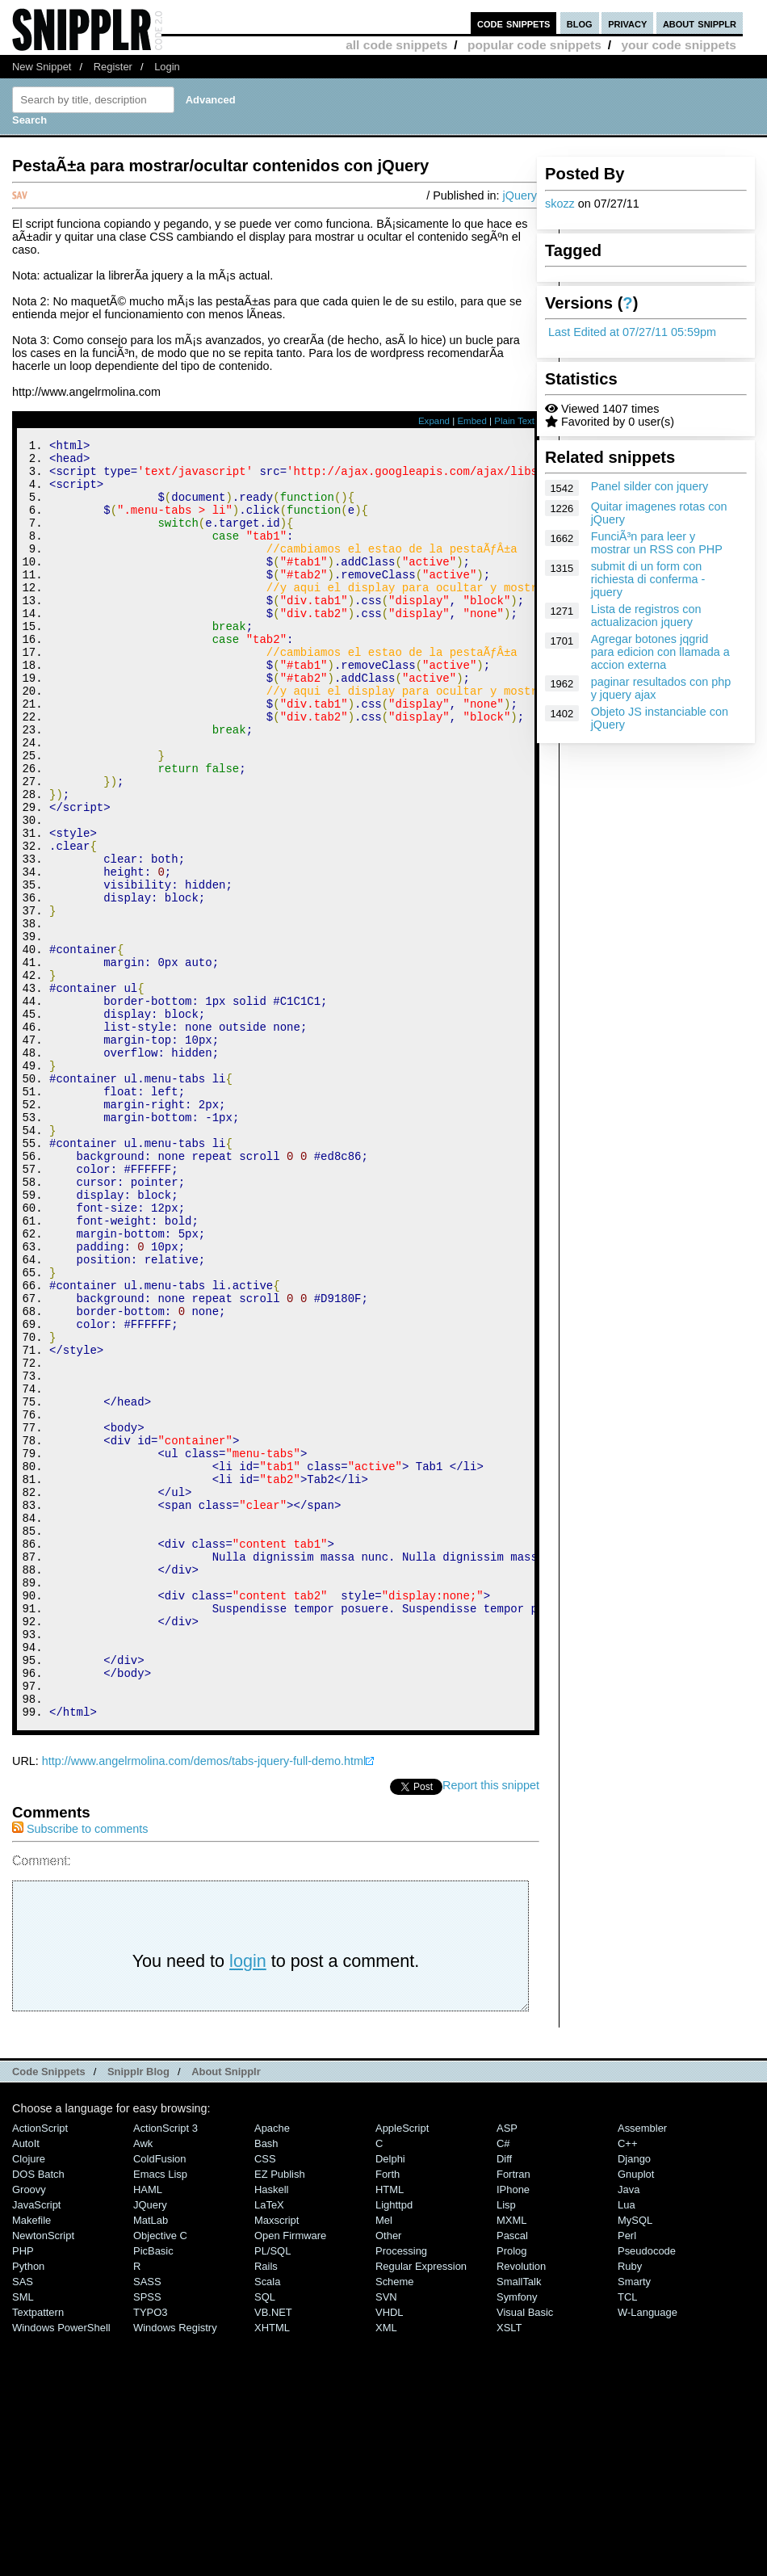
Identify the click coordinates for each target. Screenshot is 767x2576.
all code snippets (396, 45)
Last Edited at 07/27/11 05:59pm (632, 332)
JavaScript (36, 2445)
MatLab (150, 2460)
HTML (389, 2429)
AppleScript (402, 2368)
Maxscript (276, 2460)
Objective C (160, 2475)
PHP (23, 2491)
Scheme (394, 2521)
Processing (401, 2491)
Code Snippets (49, 2311)
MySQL (635, 2460)
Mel (383, 2460)
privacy (627, 23)
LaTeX (269, 2445)
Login (167, 67)
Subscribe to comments (80, 2068)
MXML (511, 2460)
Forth (387, 2414)
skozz (560, 203)
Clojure (28, 2399)
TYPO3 (150, 2552)
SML (23, 2537)
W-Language (647, 2552)
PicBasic (153, 2491)
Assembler (642, 2368)
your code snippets (678, 45)
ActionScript (40, 2368)
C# (503, 2383)
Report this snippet (490, 2025)
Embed (472, 421)
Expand (434, 421)
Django (634, 2399)
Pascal (512, 2475)
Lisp (506, 2445)
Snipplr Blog (138, 2311)
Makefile (31, 2460)
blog (580, 23)
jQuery (520, 195)
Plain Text (514, 421)
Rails (266, 2506)
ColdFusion (160, 2399)
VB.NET (273, 2552)
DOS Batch (38, 2414)
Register (113, 67)
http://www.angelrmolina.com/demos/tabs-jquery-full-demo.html (204, 2000)
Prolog (511, 2491)
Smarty (634, 2521)
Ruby (630, 2506)
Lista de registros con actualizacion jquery (646, 615)
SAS (22, 2521)
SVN (386, 2537)
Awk (143, 2383)
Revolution (521, 2506)
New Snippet (41, 67)
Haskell (271, 2429)
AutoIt (26, 2383)
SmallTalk (519, 2521)
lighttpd (394, 2445)
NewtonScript (43, 2475)
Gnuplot (636, 2414)
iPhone (513, 2429)
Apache (272, 2368)
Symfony (517, 2537)
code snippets (514, 23)
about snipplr (699, 23)
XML (386, 2567)
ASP (507, 2368)
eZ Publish (279, 2414)
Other (388, 2475)
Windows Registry (175, 2567)
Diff (504, 2399)
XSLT (509, 2567)
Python (28, 2506)
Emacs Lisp (160, 2414)
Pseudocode (647, 2491)
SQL (264, 2537)
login (247, 2201)
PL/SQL (272, 2491)
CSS (265, 2399)
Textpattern (38, 2552)
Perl (627, 2475)
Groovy (29, 2429)
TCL (627, 2537)
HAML (147, 2429)
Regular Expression (421, 2506)
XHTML (272, 2567)
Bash (266, 2383)
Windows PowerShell (61, 2567)
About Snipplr (226, 2311)
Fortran (513, 2414)
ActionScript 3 (165, 2368)
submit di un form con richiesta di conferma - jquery (648, 579)
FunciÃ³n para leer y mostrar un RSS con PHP (657, 543)
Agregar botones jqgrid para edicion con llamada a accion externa (660, 651)
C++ (627, 2383)
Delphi (390, 2399)
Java (628, 2429)
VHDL (389, 2552)
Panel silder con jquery (650, 486)
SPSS (147, 2537)
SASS (147, 2521)
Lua (626, 2445)
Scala (267, 2521)
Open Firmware (290, 2475)
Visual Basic (525, 2552)
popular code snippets (534, 45)
